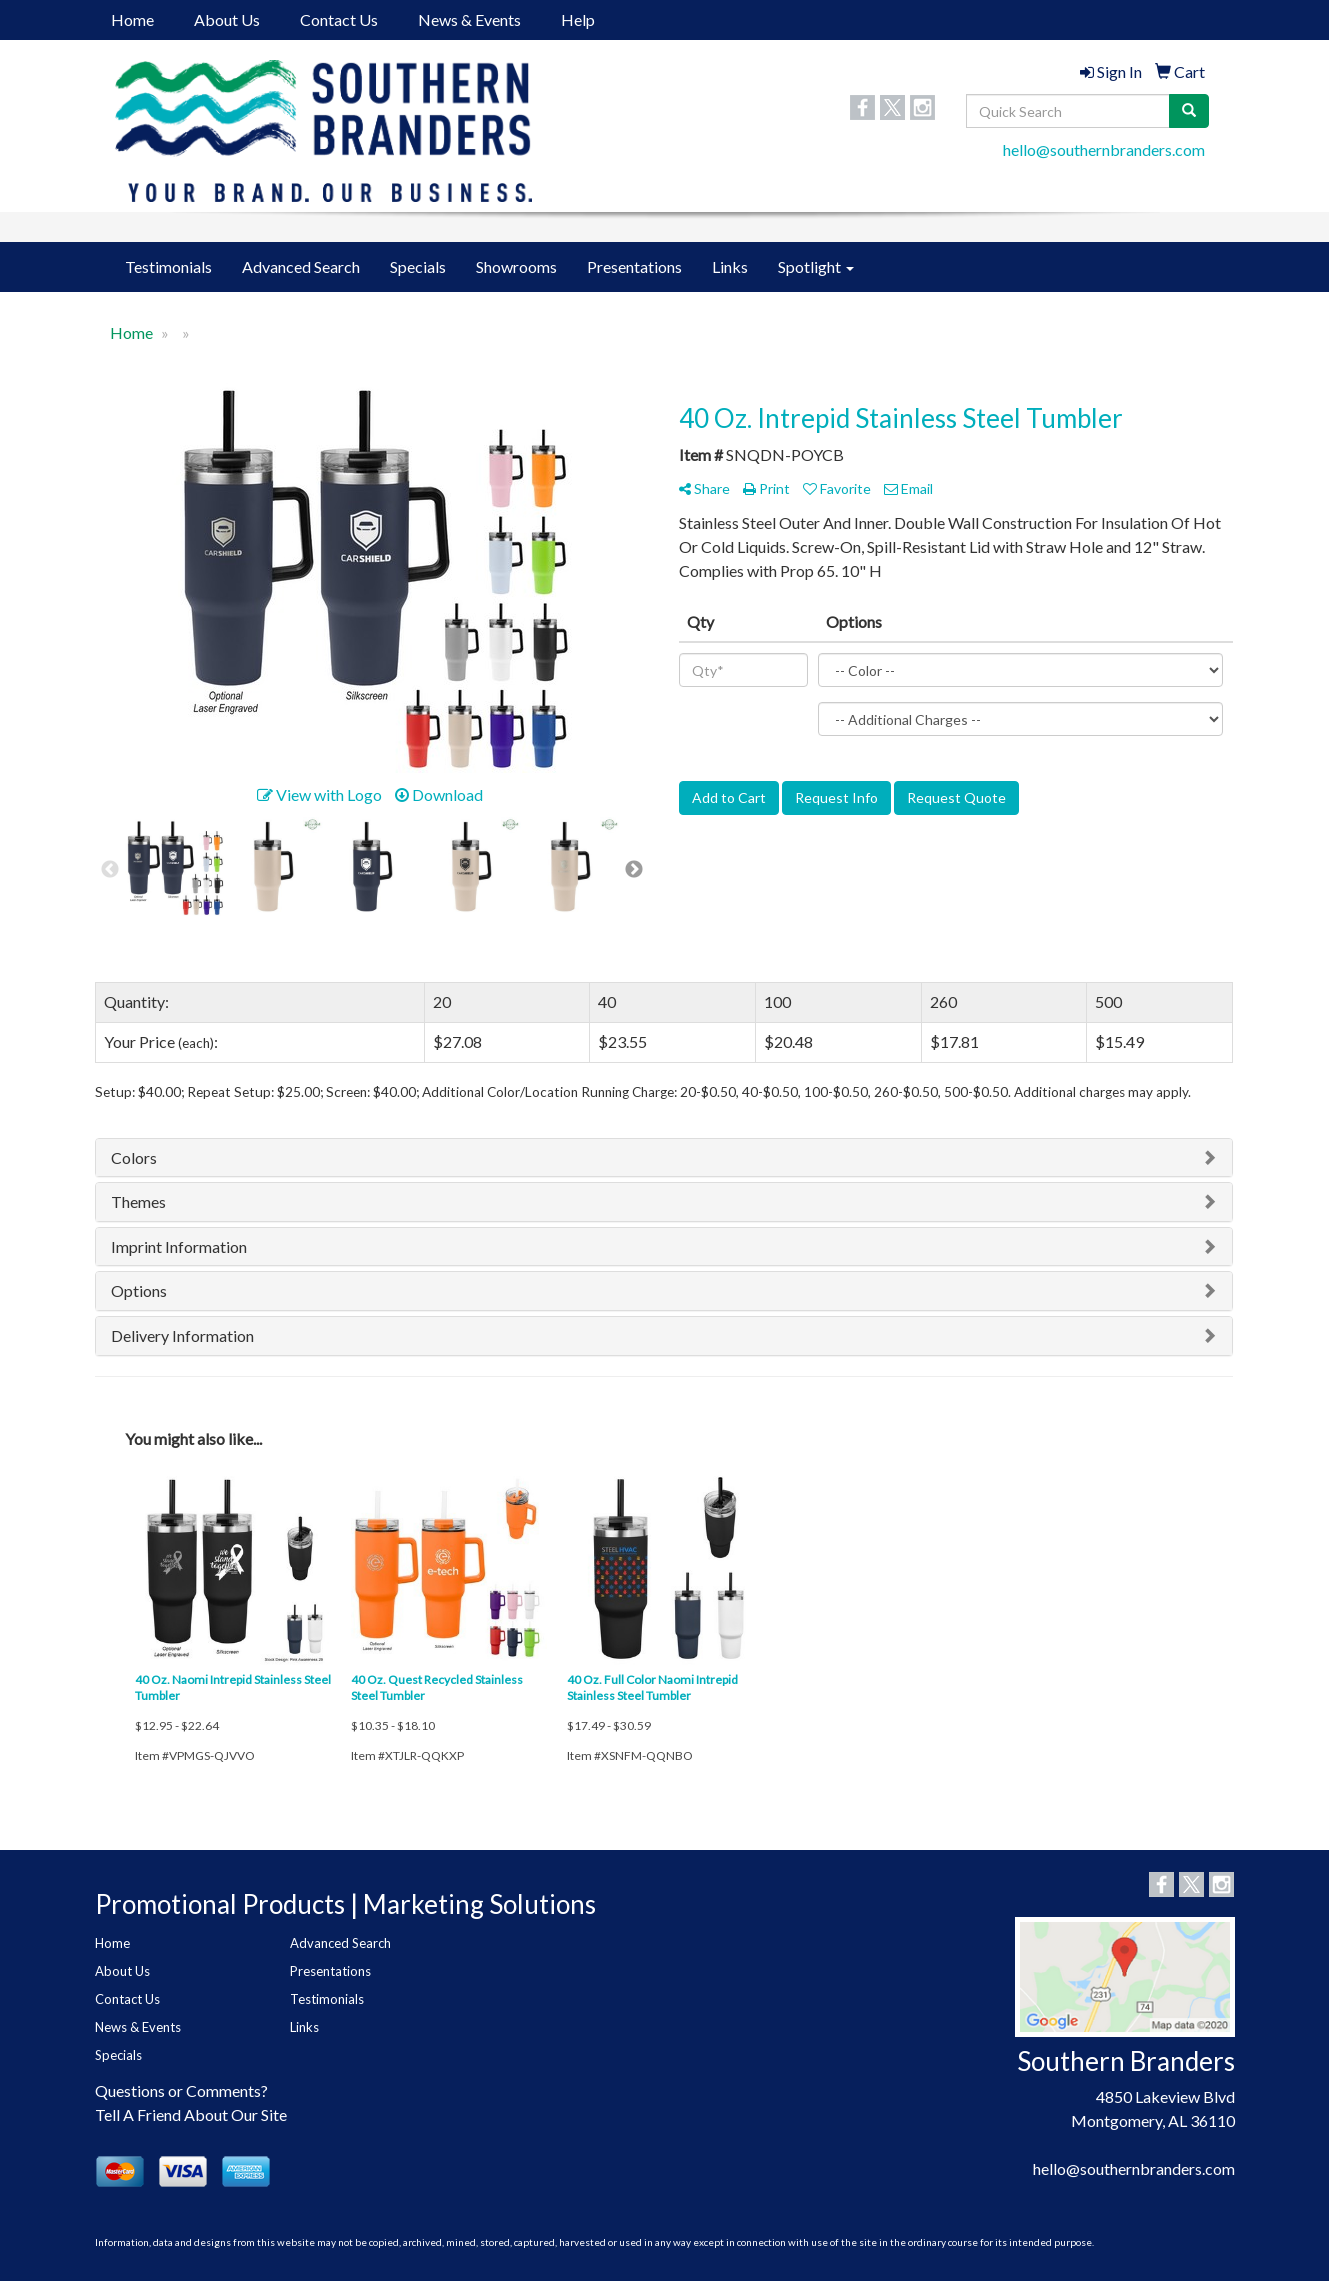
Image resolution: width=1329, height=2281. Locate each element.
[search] (1189, 111)
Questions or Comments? (181, 2090)
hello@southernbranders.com (1104, 149)
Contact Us (339, 19)
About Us (227, 19)
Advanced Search (301, 266)
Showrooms (516, 266)
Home (132, 19)
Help (578, 19)
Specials (418, 266)
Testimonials (168, 266)
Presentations (634, 266)
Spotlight (816, 266)
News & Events (469, 19)
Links (730, 266)
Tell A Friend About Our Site (191, 2114)
